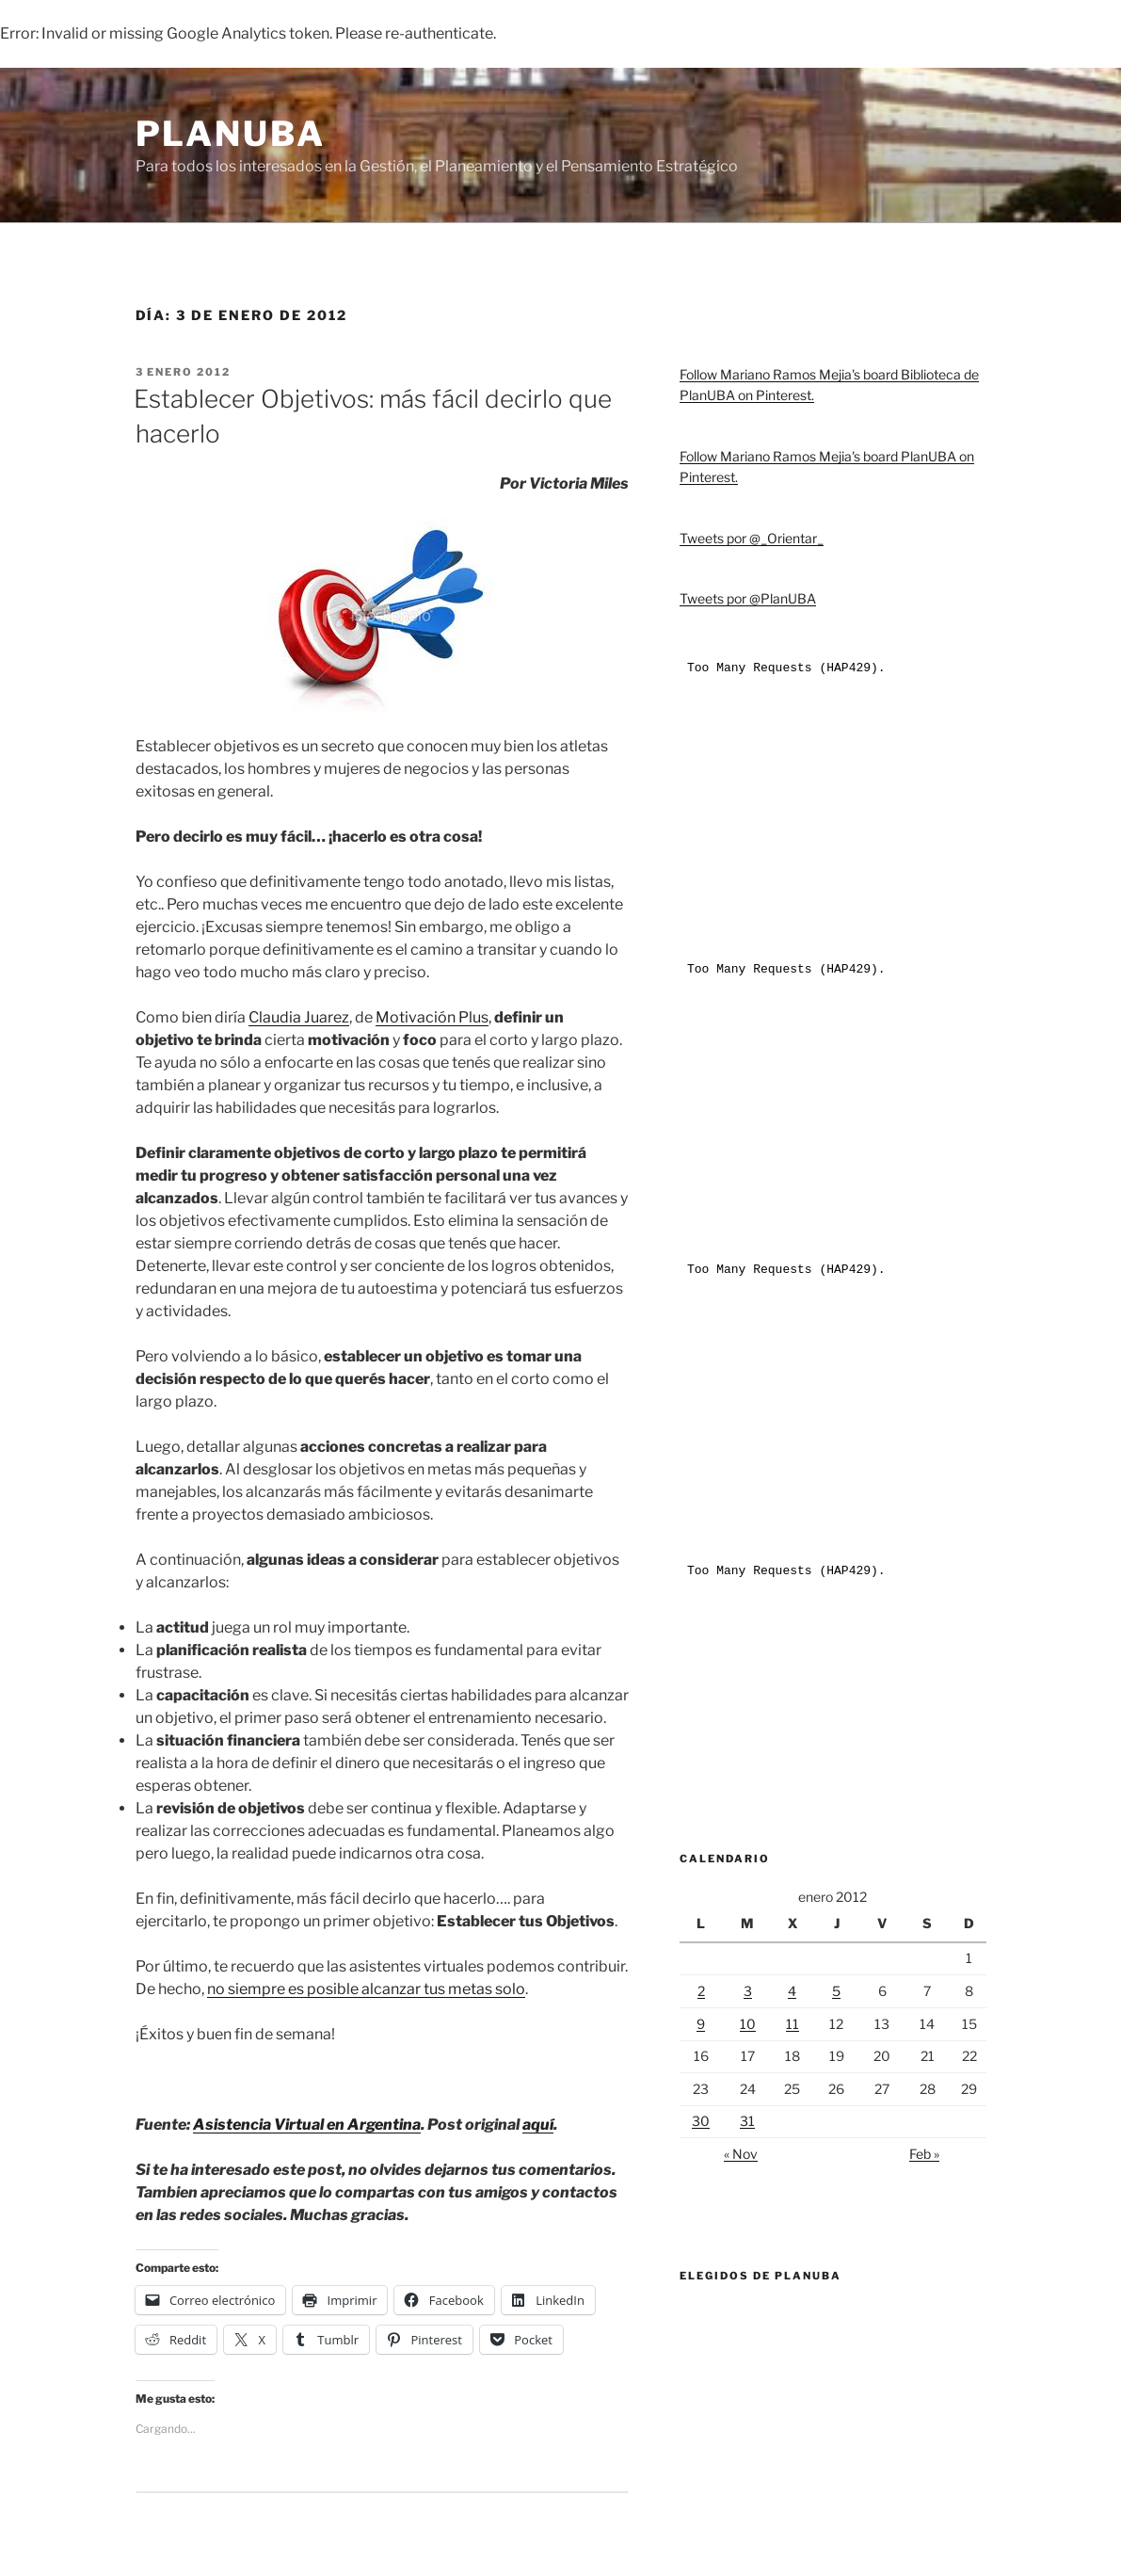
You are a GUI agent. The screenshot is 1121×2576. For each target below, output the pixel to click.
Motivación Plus (432, 1017)
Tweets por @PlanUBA (748, 598)
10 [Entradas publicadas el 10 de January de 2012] (748, 2024)
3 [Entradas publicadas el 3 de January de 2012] (748, 1991)
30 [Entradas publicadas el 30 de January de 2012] (701, 2121)
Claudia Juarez (298, 1017)
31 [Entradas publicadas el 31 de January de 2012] (747, 2121)
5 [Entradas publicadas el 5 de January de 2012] (836, 1991)
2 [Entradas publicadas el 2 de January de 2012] (701, 1991)
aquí (537, 2124)
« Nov (741, 2154)
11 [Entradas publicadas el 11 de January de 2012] (792, 2024)
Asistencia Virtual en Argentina (307, 2124)
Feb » (924, 2154)
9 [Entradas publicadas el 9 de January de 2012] (701, 2024)
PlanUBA (231, 133)
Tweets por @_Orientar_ (752, 538)
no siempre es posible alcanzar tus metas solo (366, 1989)
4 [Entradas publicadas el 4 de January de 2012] (792, 1991)
